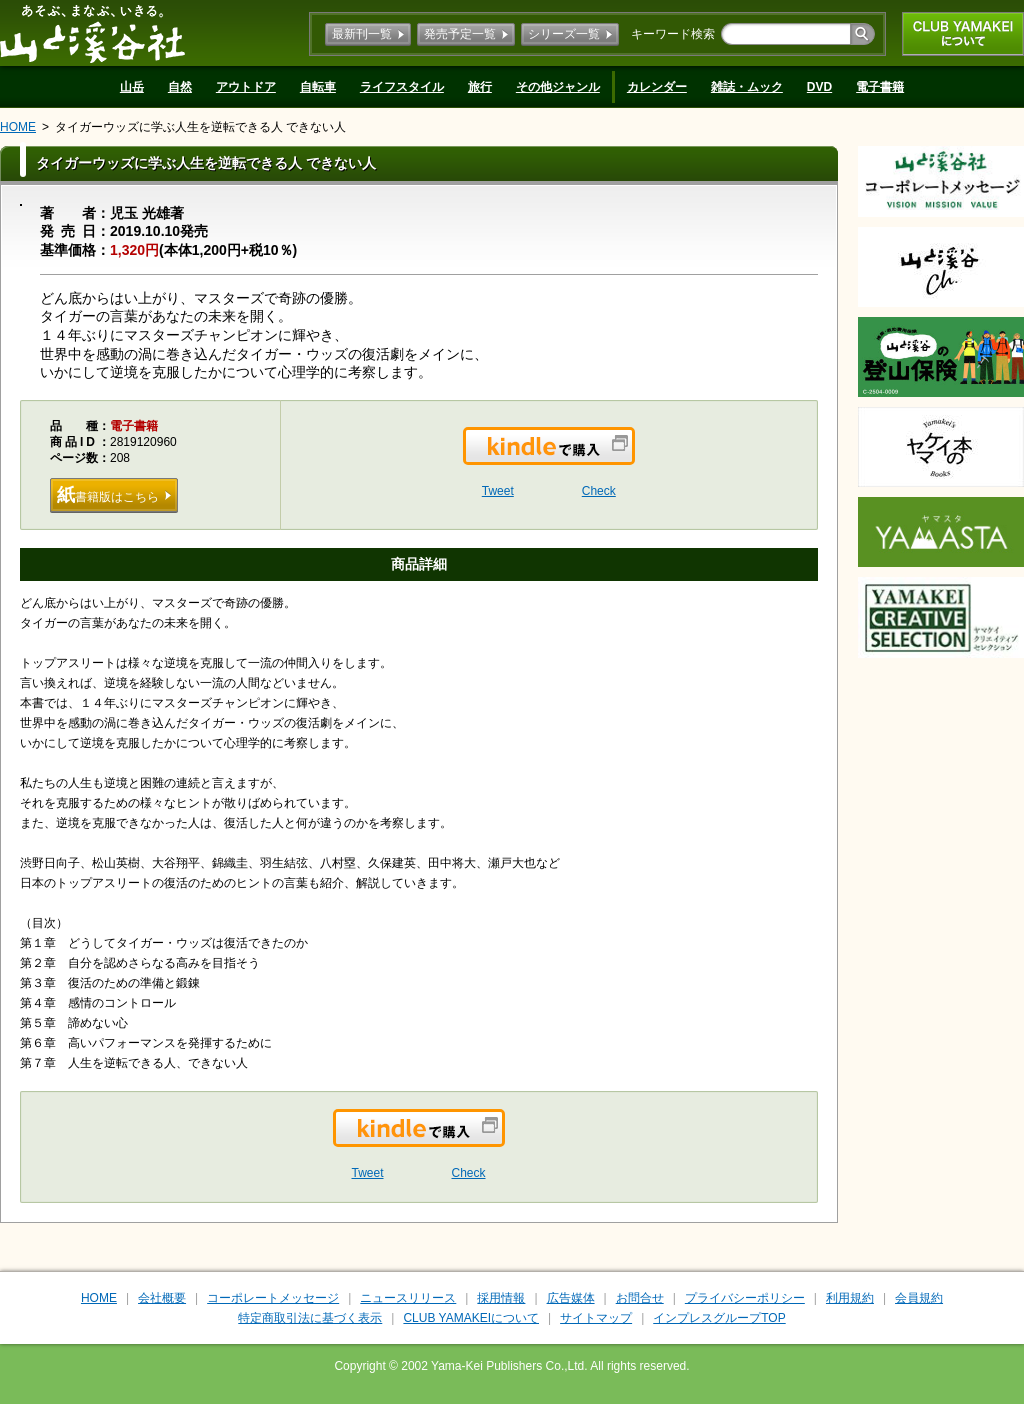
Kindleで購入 (633, 458)
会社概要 (162, 1298)
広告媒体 (571, 1298)
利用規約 (850, 1298)
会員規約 (919, 1298)
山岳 (132, 87)
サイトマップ (596, 1318)
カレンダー (657, 87)
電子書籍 (880, 87)
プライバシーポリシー (745, 1298)
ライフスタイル (402, 87)
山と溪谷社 (92, 33)
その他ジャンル (558, 87)
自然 (180, 87)
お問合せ (640, 1298)
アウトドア (246, 87)
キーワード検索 (673, 34)
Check (599, 491)
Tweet (498, 491)
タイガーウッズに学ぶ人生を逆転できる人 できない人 (200, 127)
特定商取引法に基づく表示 (310, 1318)
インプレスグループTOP (719, 1318)
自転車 (318, 87)
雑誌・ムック (747, 87)
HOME (18, 127)
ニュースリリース (408, 1298)
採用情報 (501, 1298)
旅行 (480, 87)
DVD (819, 87)
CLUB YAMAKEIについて (963, 34)
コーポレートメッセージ (273, 1298)
